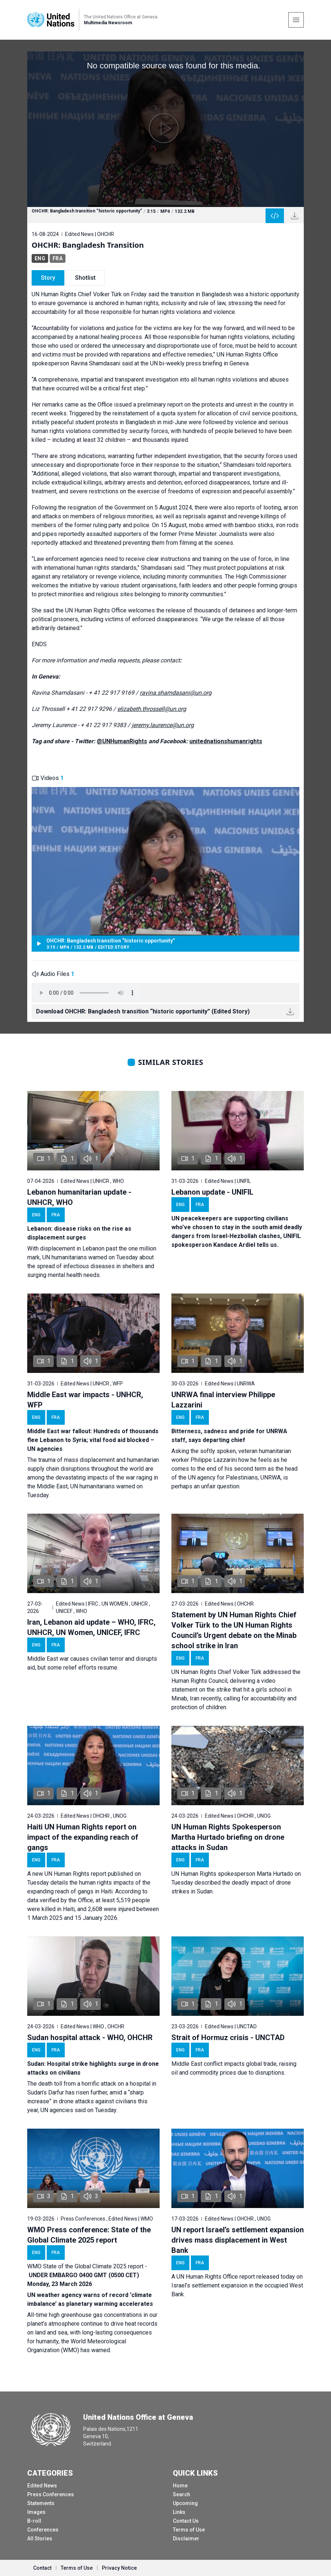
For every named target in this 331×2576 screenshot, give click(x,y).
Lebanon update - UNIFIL (212, 1192)
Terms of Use (189, 2530)
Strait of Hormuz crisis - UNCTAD (228, 2037)
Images (36, 2512)
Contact (42, 2568)
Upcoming (185, 2503)
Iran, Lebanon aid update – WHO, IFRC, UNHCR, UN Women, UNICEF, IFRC (91, 1627)
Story (48, 277)
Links (179, 2512)
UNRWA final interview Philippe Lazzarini (223, 1399)
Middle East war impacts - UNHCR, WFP (85, 1399)
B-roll (34, 2521)
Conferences (42, 2530)
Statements (40, 2503)
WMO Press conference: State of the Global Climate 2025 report (89, 2234)
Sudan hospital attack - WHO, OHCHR (90, 2037)
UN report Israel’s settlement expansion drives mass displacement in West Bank (237, 2240)
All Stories (39, 2538)
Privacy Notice (119, 2568)
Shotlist (85, 277)
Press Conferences (50, 2494)
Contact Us (186, 2521)
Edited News (42, 2486)
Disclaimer (186, 2538)
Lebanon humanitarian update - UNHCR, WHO (79, 1197)
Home (180, 2486)
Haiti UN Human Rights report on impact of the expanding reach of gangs (82, 1837)
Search (181, 2494)
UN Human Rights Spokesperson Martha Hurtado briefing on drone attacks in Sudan (227, 1837)
